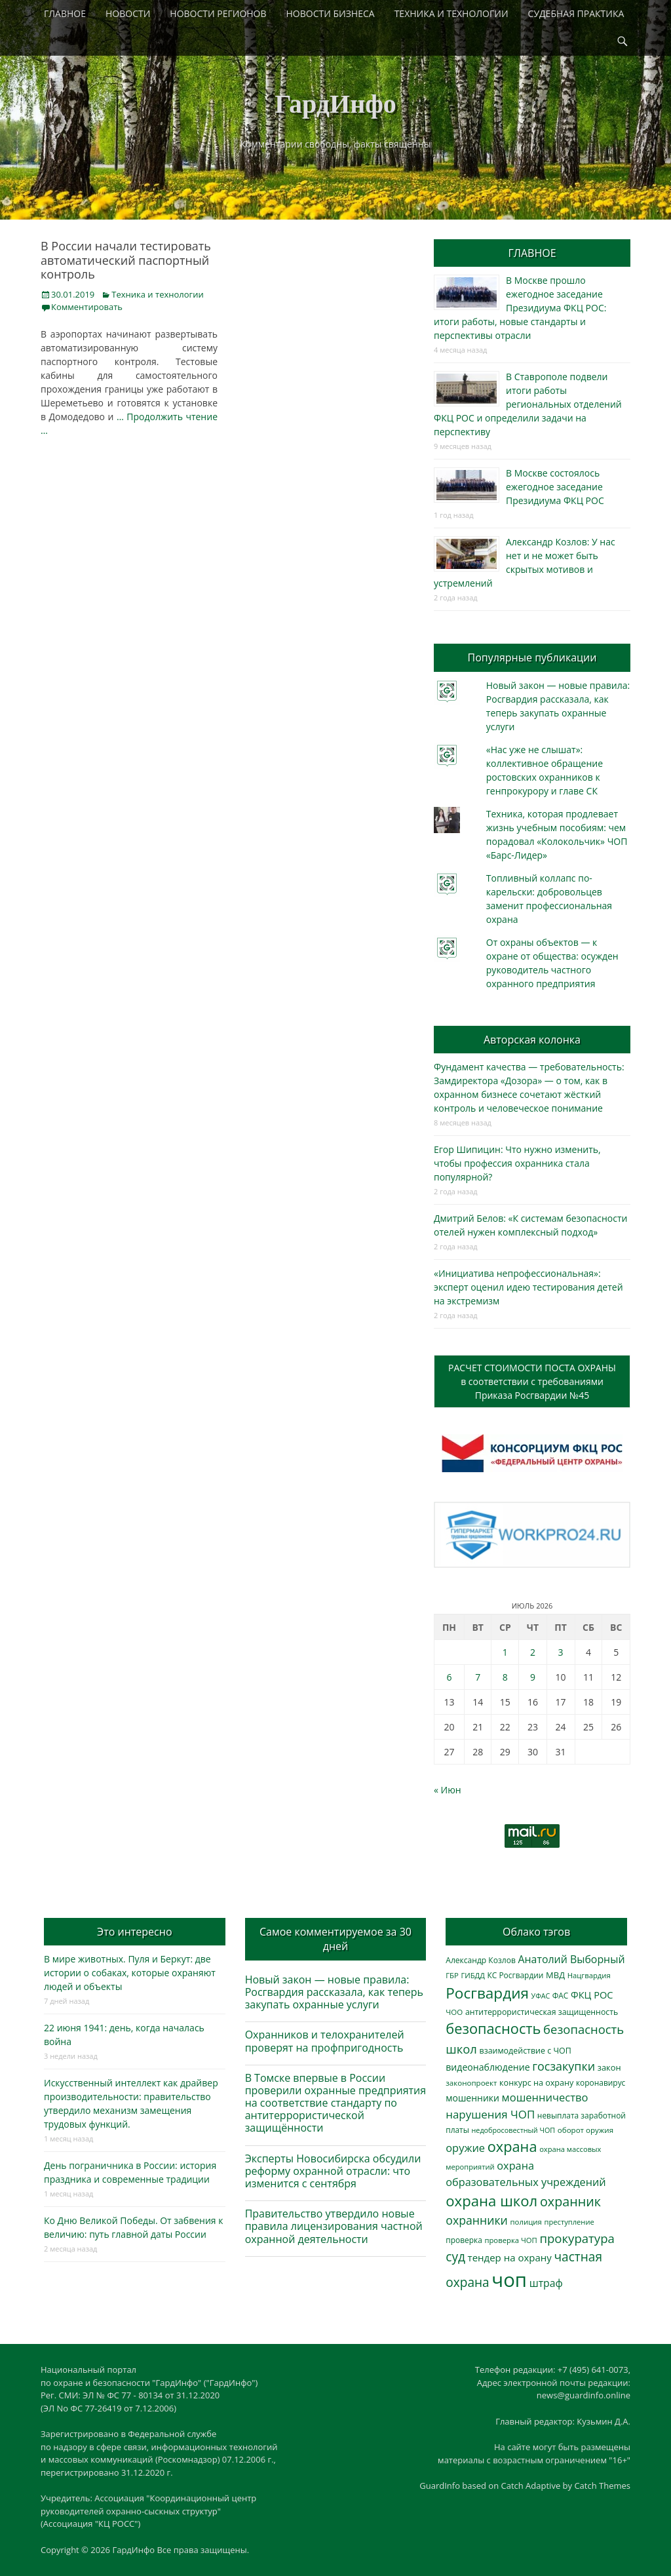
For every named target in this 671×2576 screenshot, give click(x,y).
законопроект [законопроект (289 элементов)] (471, 2083)
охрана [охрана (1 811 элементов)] (512, 2146)
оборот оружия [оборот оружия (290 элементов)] (585, 2130)
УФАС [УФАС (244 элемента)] (540, 1995)
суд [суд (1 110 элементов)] (455, 2256)
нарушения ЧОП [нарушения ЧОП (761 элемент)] (490, 2114)
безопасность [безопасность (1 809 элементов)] (493, 2028)
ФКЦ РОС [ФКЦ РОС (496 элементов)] (592, 1994)
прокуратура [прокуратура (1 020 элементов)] (576, 2238)
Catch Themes (602, 2485)
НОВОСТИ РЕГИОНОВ (218, 13)
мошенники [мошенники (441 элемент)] (472, 2098)
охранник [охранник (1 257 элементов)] (570, 2201)
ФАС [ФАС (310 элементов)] (560, 1995)
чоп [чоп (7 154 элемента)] (509, 2280)
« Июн (447, 1790)
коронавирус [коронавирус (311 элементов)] (600, 2082)
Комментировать (87, 307)
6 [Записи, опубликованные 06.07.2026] (448, 1677)
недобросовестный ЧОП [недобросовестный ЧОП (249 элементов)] (514, 2130)
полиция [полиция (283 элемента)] (526, 2222)
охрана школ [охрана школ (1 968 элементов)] (491, 2200)
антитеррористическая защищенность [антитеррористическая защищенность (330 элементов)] (541, 2012)
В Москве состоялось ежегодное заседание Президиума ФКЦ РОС (555, 487)
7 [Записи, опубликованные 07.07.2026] (477, 1677)
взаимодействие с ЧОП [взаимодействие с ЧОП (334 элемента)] (525, 2050)
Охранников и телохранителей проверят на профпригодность (324, 2040)
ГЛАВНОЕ (65, 13)
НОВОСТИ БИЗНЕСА (330, 13)
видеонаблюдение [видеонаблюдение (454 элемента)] (487, 2067)
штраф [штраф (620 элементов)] (546, 2283)
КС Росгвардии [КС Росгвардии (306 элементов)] (516, 1975)
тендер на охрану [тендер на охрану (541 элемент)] (510, 2257)
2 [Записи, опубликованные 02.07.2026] (532, 1652)
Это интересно (134, 1931)
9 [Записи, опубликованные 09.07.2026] (532, 1677)
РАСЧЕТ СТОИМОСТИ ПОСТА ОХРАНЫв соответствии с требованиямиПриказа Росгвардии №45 (532, 1381)
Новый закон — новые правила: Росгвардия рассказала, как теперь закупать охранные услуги (334, 1992)
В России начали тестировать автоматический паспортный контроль (126, 260)
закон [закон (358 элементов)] (609, 2067)
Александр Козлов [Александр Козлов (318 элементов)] (481, 1960)
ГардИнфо (335, 104)
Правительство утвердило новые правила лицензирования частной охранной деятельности (334, 2226)
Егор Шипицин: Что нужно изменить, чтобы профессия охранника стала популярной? (517, 1163)
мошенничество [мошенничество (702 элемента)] (545, 2097)
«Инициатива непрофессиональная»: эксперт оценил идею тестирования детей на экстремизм (528, 1287)
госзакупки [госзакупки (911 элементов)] (563, 2066)
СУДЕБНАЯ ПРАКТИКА (576, 13)
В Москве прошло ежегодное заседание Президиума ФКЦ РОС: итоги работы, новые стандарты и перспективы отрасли (520, 308)
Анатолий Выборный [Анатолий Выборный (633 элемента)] (571, 1959)
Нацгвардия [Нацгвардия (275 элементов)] (589, 1975)
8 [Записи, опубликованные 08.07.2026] (505, 1677)
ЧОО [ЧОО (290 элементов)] (454, 2012)
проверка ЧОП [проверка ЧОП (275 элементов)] (510, 2240)
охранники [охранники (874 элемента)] (477, 2220)
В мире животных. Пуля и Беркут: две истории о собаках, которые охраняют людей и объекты (130, 1973)
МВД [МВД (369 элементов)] (555, 1975)
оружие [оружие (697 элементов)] (465, 2147)
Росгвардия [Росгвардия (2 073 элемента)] (487, 1993)
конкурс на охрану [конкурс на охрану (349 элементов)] (536, 2082)
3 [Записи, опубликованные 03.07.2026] (561, 1652)
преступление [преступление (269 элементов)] (569, 2222)
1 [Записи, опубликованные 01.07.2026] (505, 1652)
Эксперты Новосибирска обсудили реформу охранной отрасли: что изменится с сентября (333, 2171)
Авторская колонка (532, 1039)
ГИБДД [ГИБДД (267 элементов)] (472, 1975)
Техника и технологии (157, 294)
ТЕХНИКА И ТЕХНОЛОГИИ (451, 13)
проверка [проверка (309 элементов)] (464, 2239)
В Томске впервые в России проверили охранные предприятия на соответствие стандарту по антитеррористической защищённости (336, 2103)
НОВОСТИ (127, 13)
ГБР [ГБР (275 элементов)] (452, 1975)
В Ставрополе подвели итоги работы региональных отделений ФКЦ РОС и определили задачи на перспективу (528, 404)
